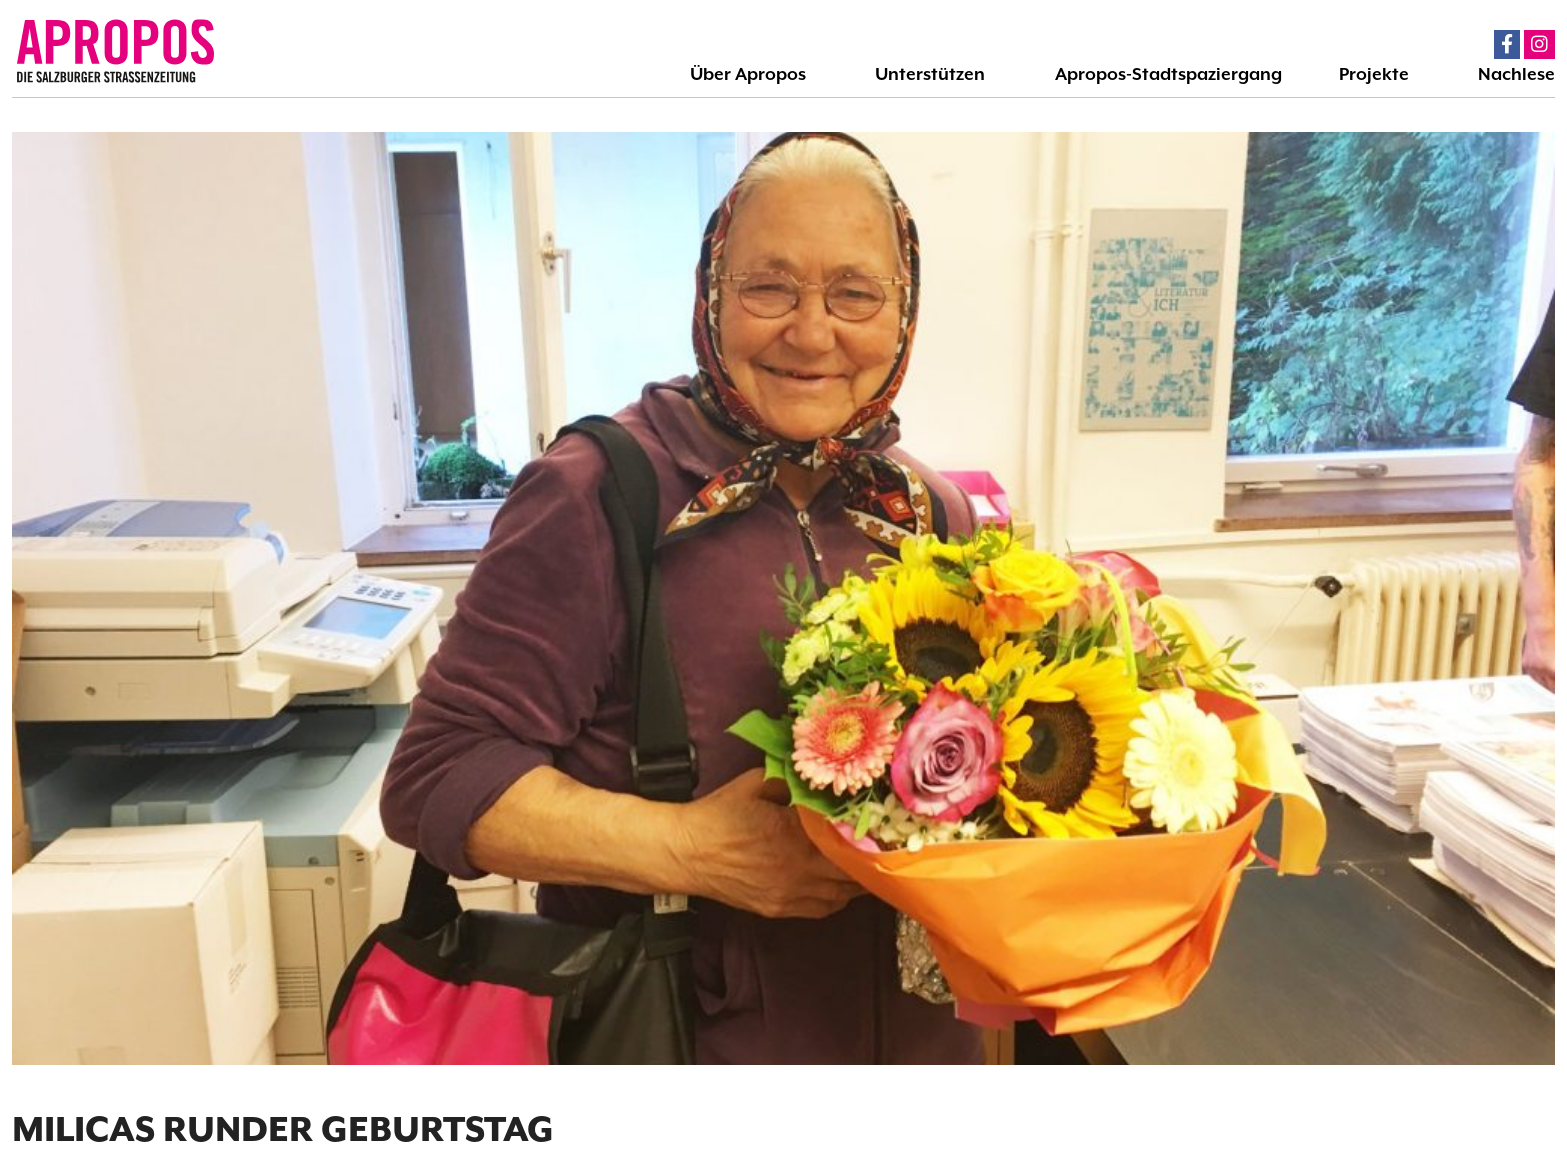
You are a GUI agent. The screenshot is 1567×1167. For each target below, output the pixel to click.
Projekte (1374, 74)
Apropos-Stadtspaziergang (1168, 74)
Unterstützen (930, 74)
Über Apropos (748, 74)
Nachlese (1516, 74)
